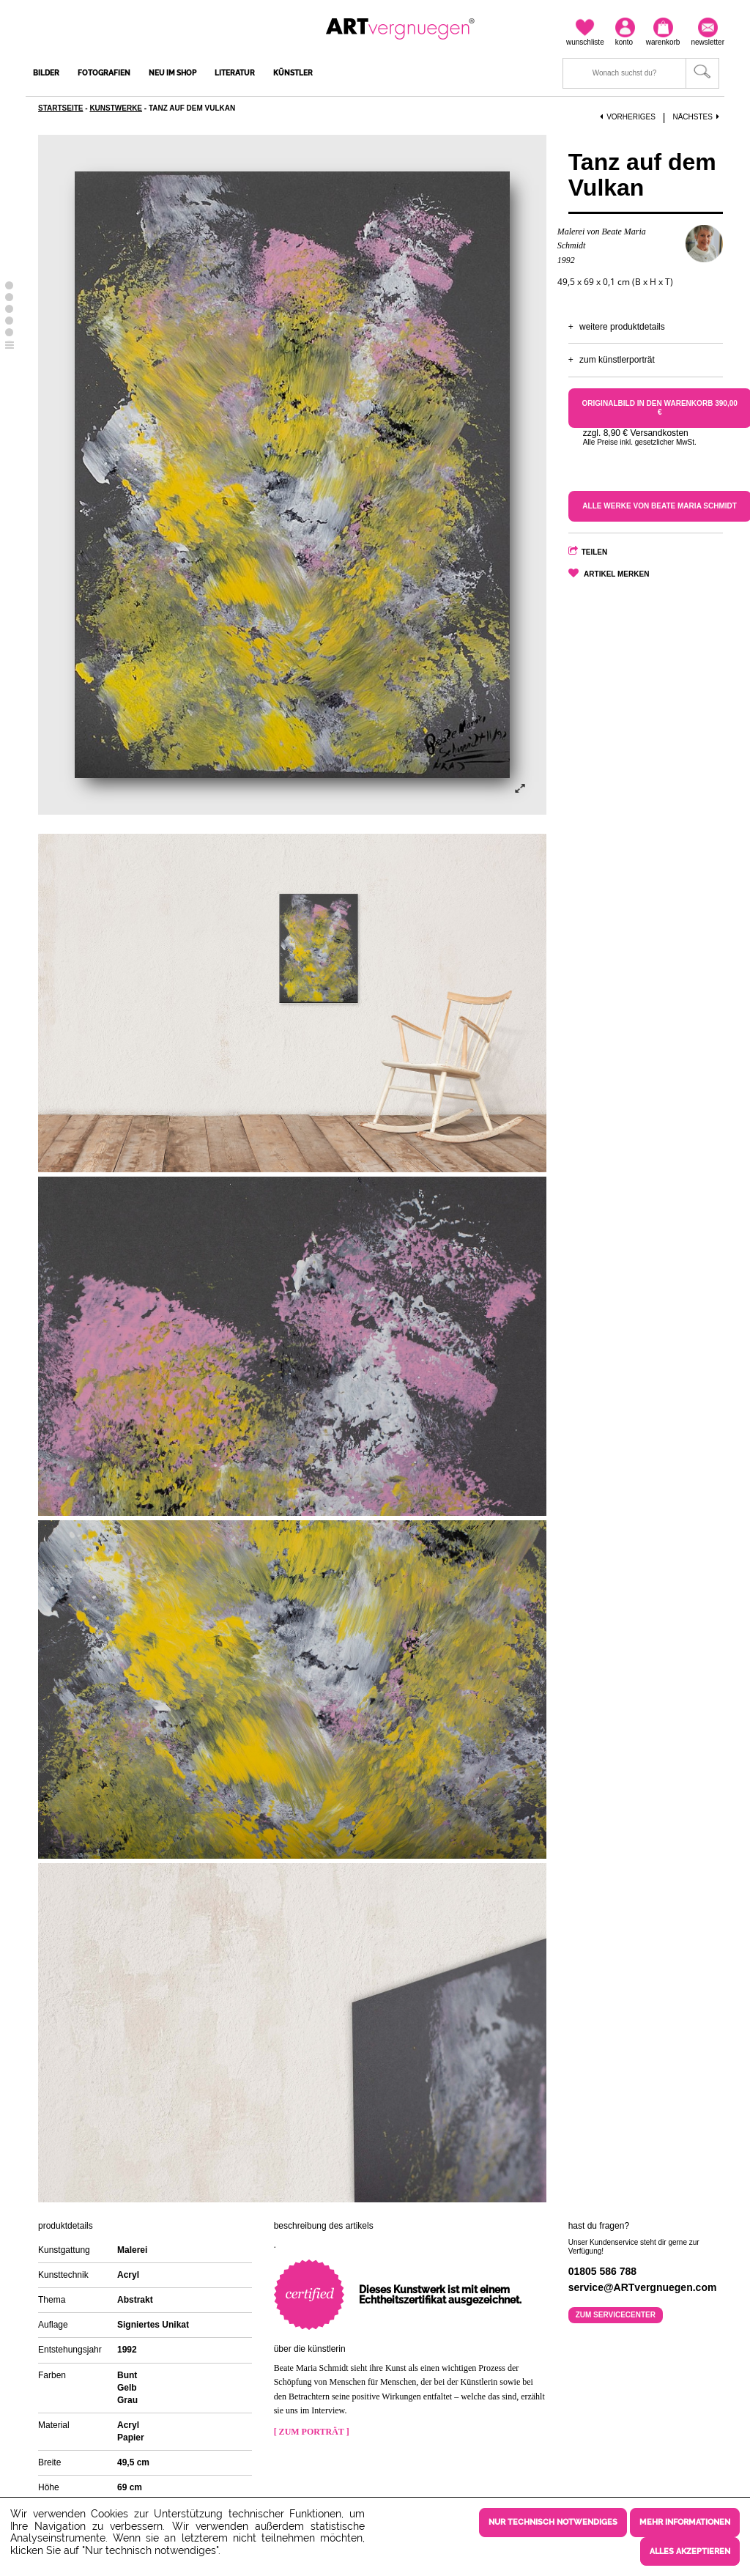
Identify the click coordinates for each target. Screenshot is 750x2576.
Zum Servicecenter (616, 2315)
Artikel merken (616, 574)
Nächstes (697, 117)
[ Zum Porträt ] (311, 2432)
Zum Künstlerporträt (617, 360)
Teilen (595, 552)
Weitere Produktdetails (622, 327)
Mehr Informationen (684, 2523)
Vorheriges (628, 117)
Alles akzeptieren (690, 2551)
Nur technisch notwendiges (553, 2523)
